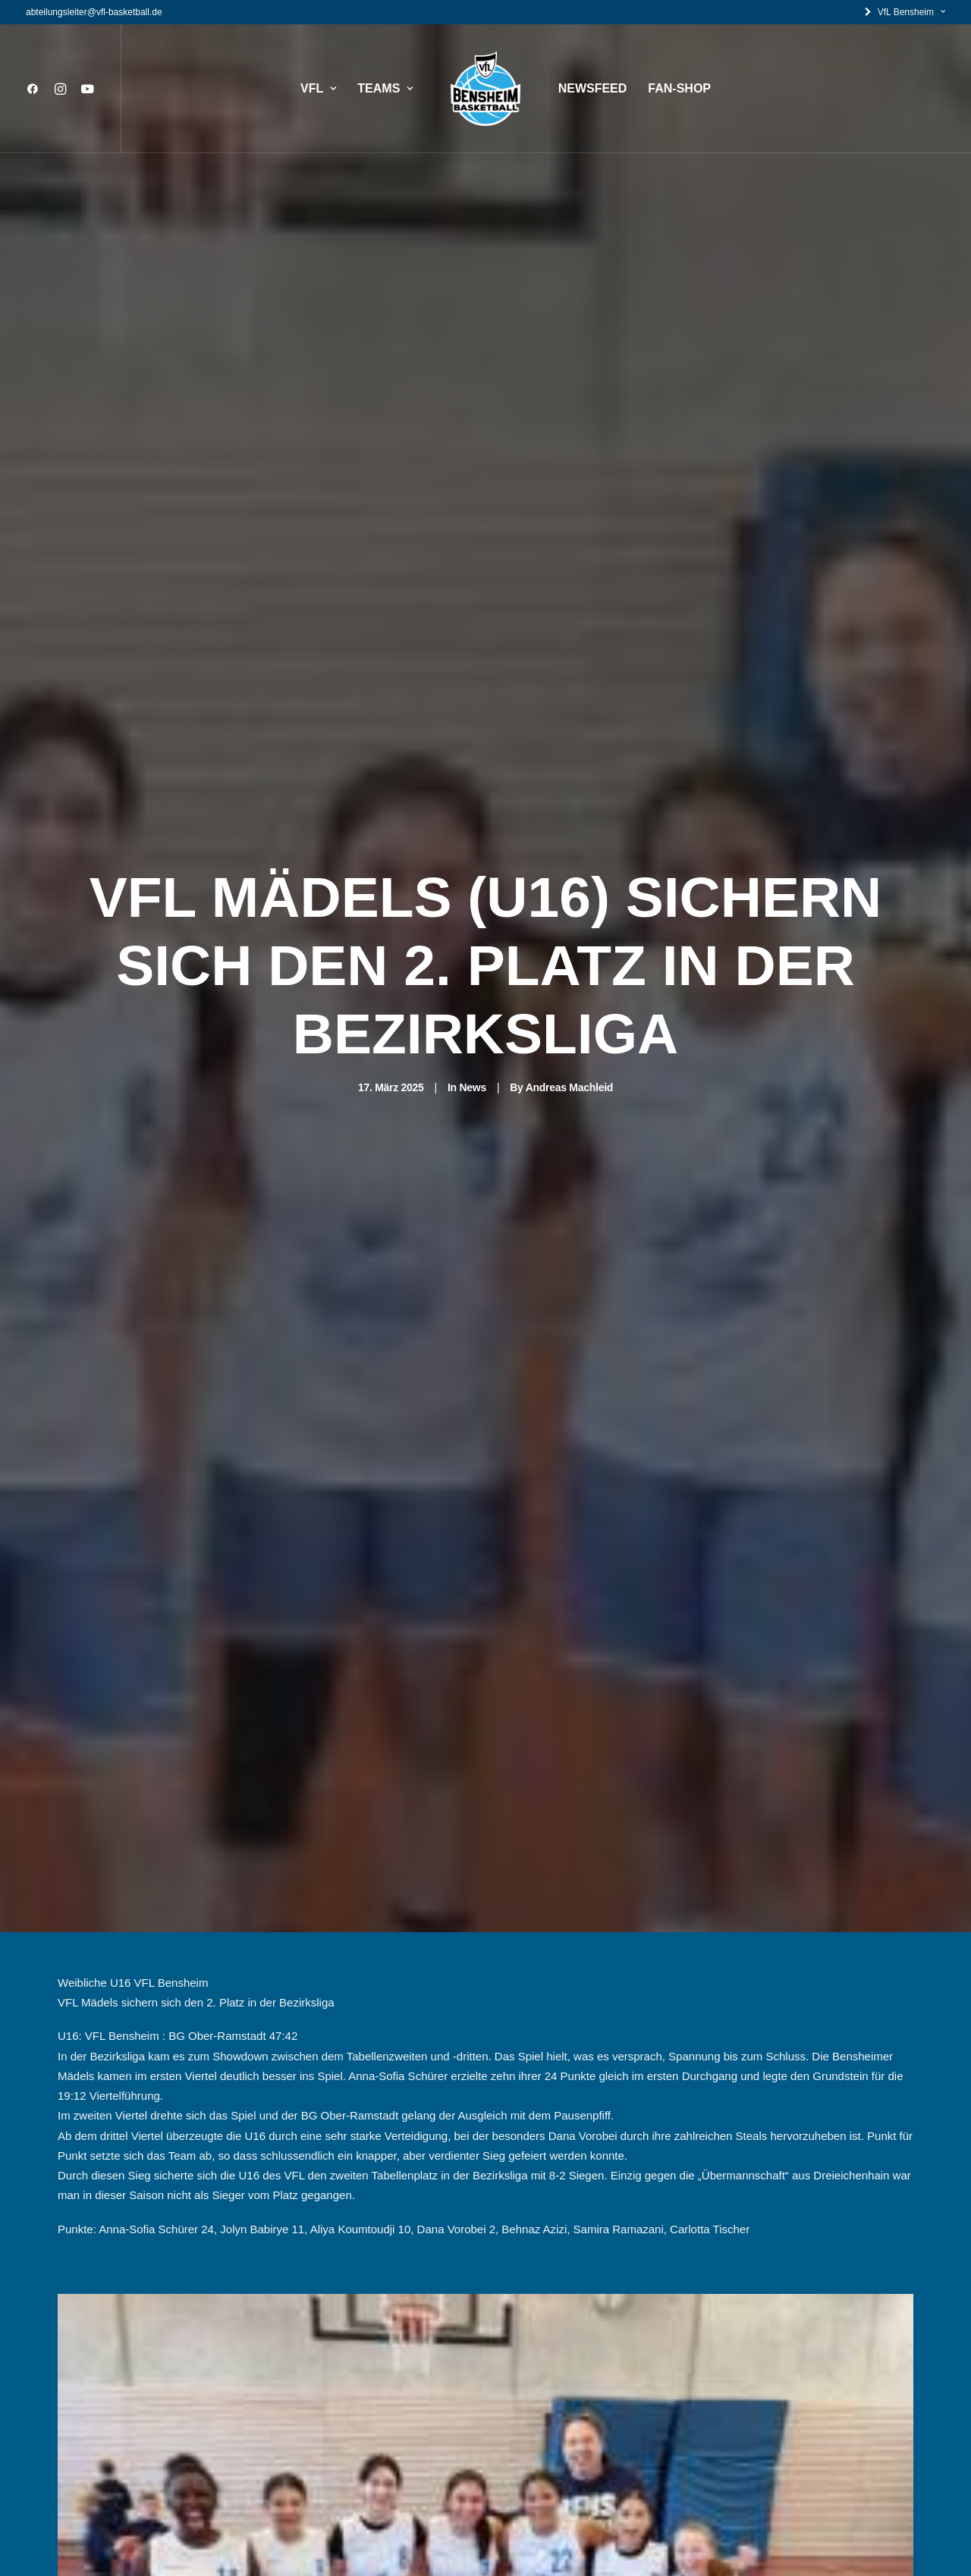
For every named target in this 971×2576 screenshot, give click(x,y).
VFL (318, 88)
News (472, 962)
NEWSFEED (592, 88)
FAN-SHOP (679, 88)
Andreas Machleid (569, 962)
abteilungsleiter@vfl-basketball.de (94, 12)
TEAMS (385, 88)
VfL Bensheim (911, 12)
